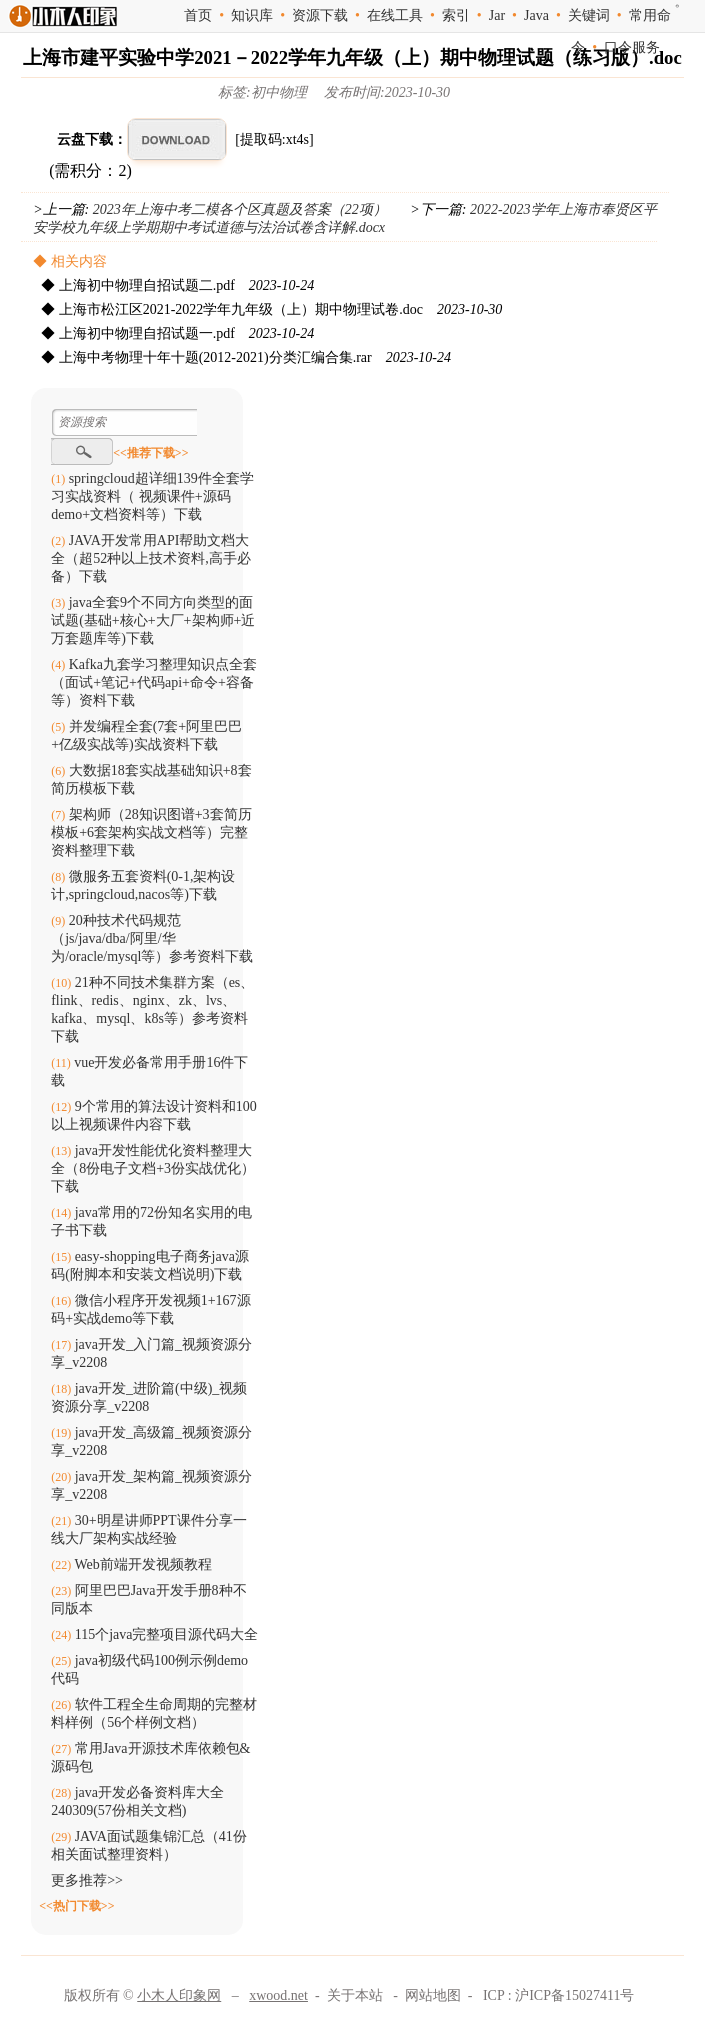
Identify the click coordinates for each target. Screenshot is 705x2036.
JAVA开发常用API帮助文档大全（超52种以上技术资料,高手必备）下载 (151, 558)
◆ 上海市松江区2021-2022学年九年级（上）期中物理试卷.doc (271, 309)
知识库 (252, 15)
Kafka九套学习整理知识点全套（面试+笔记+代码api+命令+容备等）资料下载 (154, 682)
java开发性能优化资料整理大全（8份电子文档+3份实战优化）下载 (153, 1168)
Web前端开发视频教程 (141, 1564)
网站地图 (433, 1995)
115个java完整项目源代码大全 (164, 1634)
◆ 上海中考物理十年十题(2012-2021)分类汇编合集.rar (246, 357)
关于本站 (355, 1995)
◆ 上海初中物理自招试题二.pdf (177, 285)
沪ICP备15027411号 (574, 1995)
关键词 (589, 15)
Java (536, 15)
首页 (198, 15)
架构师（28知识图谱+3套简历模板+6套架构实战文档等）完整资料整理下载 (151, 832)
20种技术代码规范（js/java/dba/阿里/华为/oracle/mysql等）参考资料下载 (152, 938)
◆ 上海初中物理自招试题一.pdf (177, 333)
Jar (497, 15)
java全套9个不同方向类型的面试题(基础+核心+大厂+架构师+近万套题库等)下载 (153, 620)
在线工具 (395, 15)
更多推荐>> (87, 1880)
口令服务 (632, 47)
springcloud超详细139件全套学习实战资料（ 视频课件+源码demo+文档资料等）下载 (152, 496)
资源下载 (320, 15)
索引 (456, 15)
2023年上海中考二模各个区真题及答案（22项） (239, 209)
